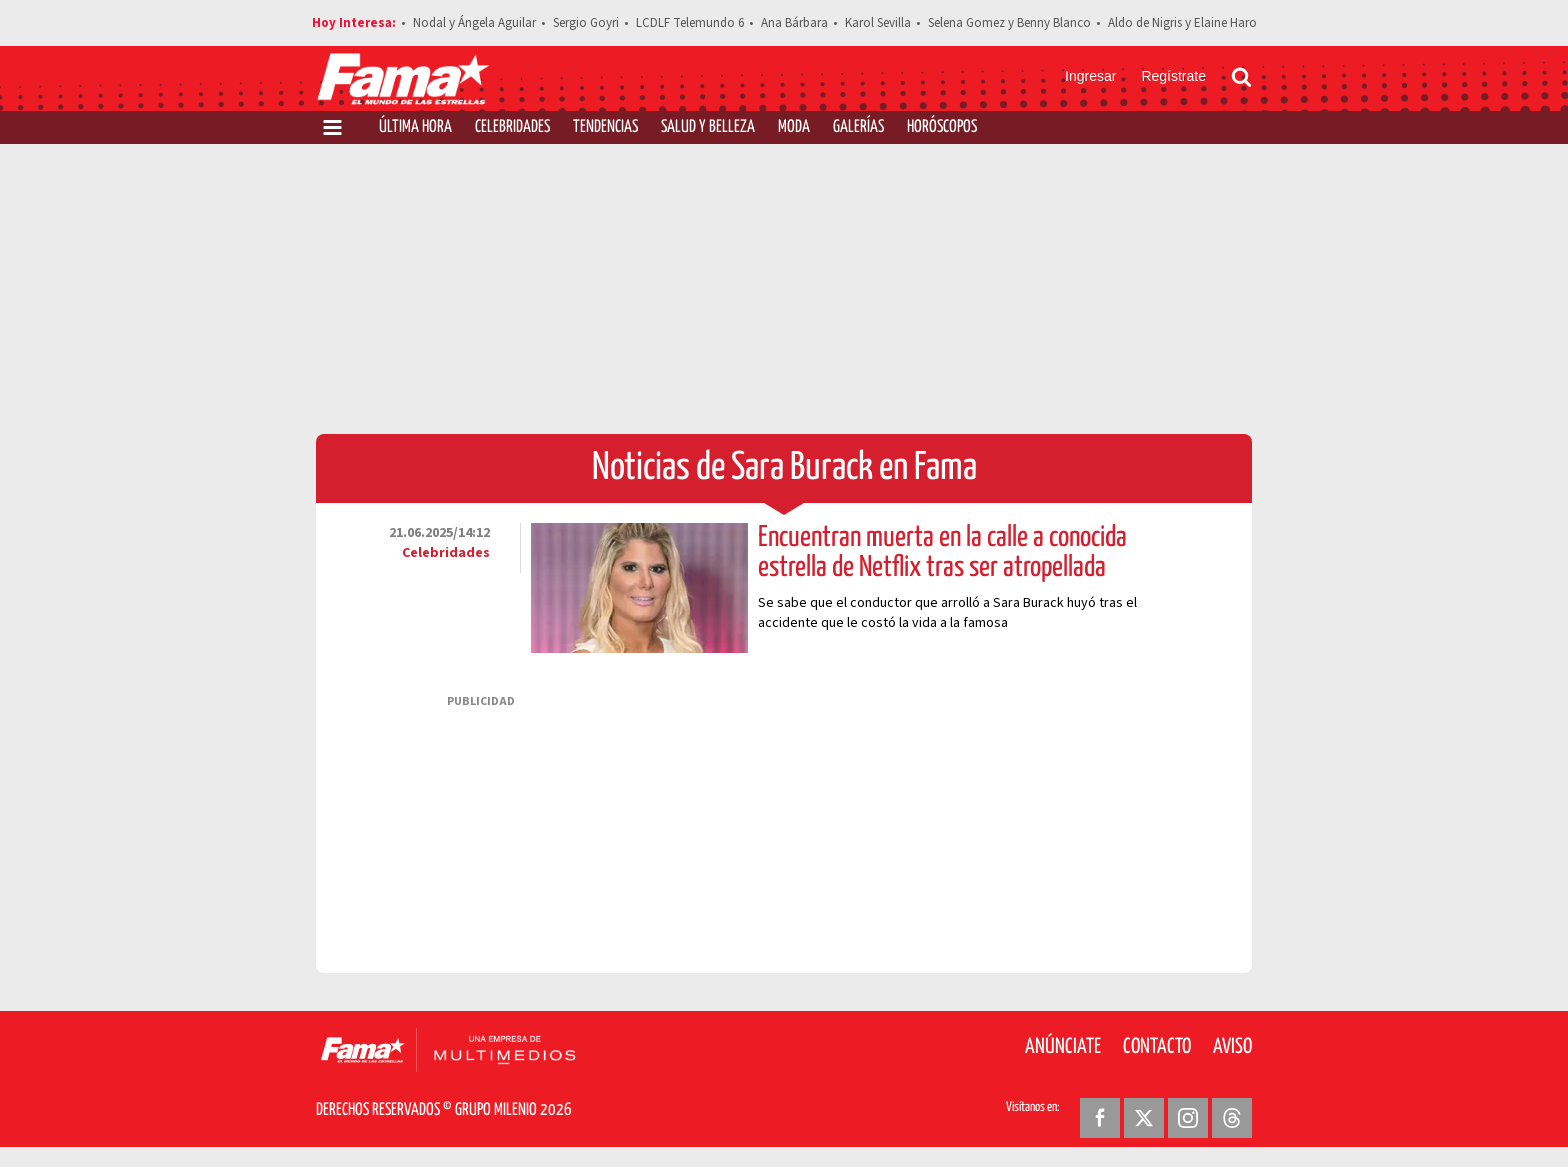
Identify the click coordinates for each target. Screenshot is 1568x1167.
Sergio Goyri (586, 23)
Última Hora (415, 127)
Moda (794, 127)
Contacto (1157, 1047)
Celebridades (512, 127)
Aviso (1232, 1047)
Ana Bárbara (794, 23)
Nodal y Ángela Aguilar (474, 23)
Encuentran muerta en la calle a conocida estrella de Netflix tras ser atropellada (942, 553)
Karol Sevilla (878, 23)
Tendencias (605, 127)
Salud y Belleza (708, 127)
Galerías (858, 127)
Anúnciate (1063, 1047)
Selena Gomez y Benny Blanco (1009, 23)
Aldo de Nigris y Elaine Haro (1182, 23)
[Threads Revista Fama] (1232, 1118)
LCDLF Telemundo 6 (690, 23)
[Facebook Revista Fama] (1100, 1118)
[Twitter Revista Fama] (1144, 1118)
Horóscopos (942, 127)
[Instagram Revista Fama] (1188, 1118)
